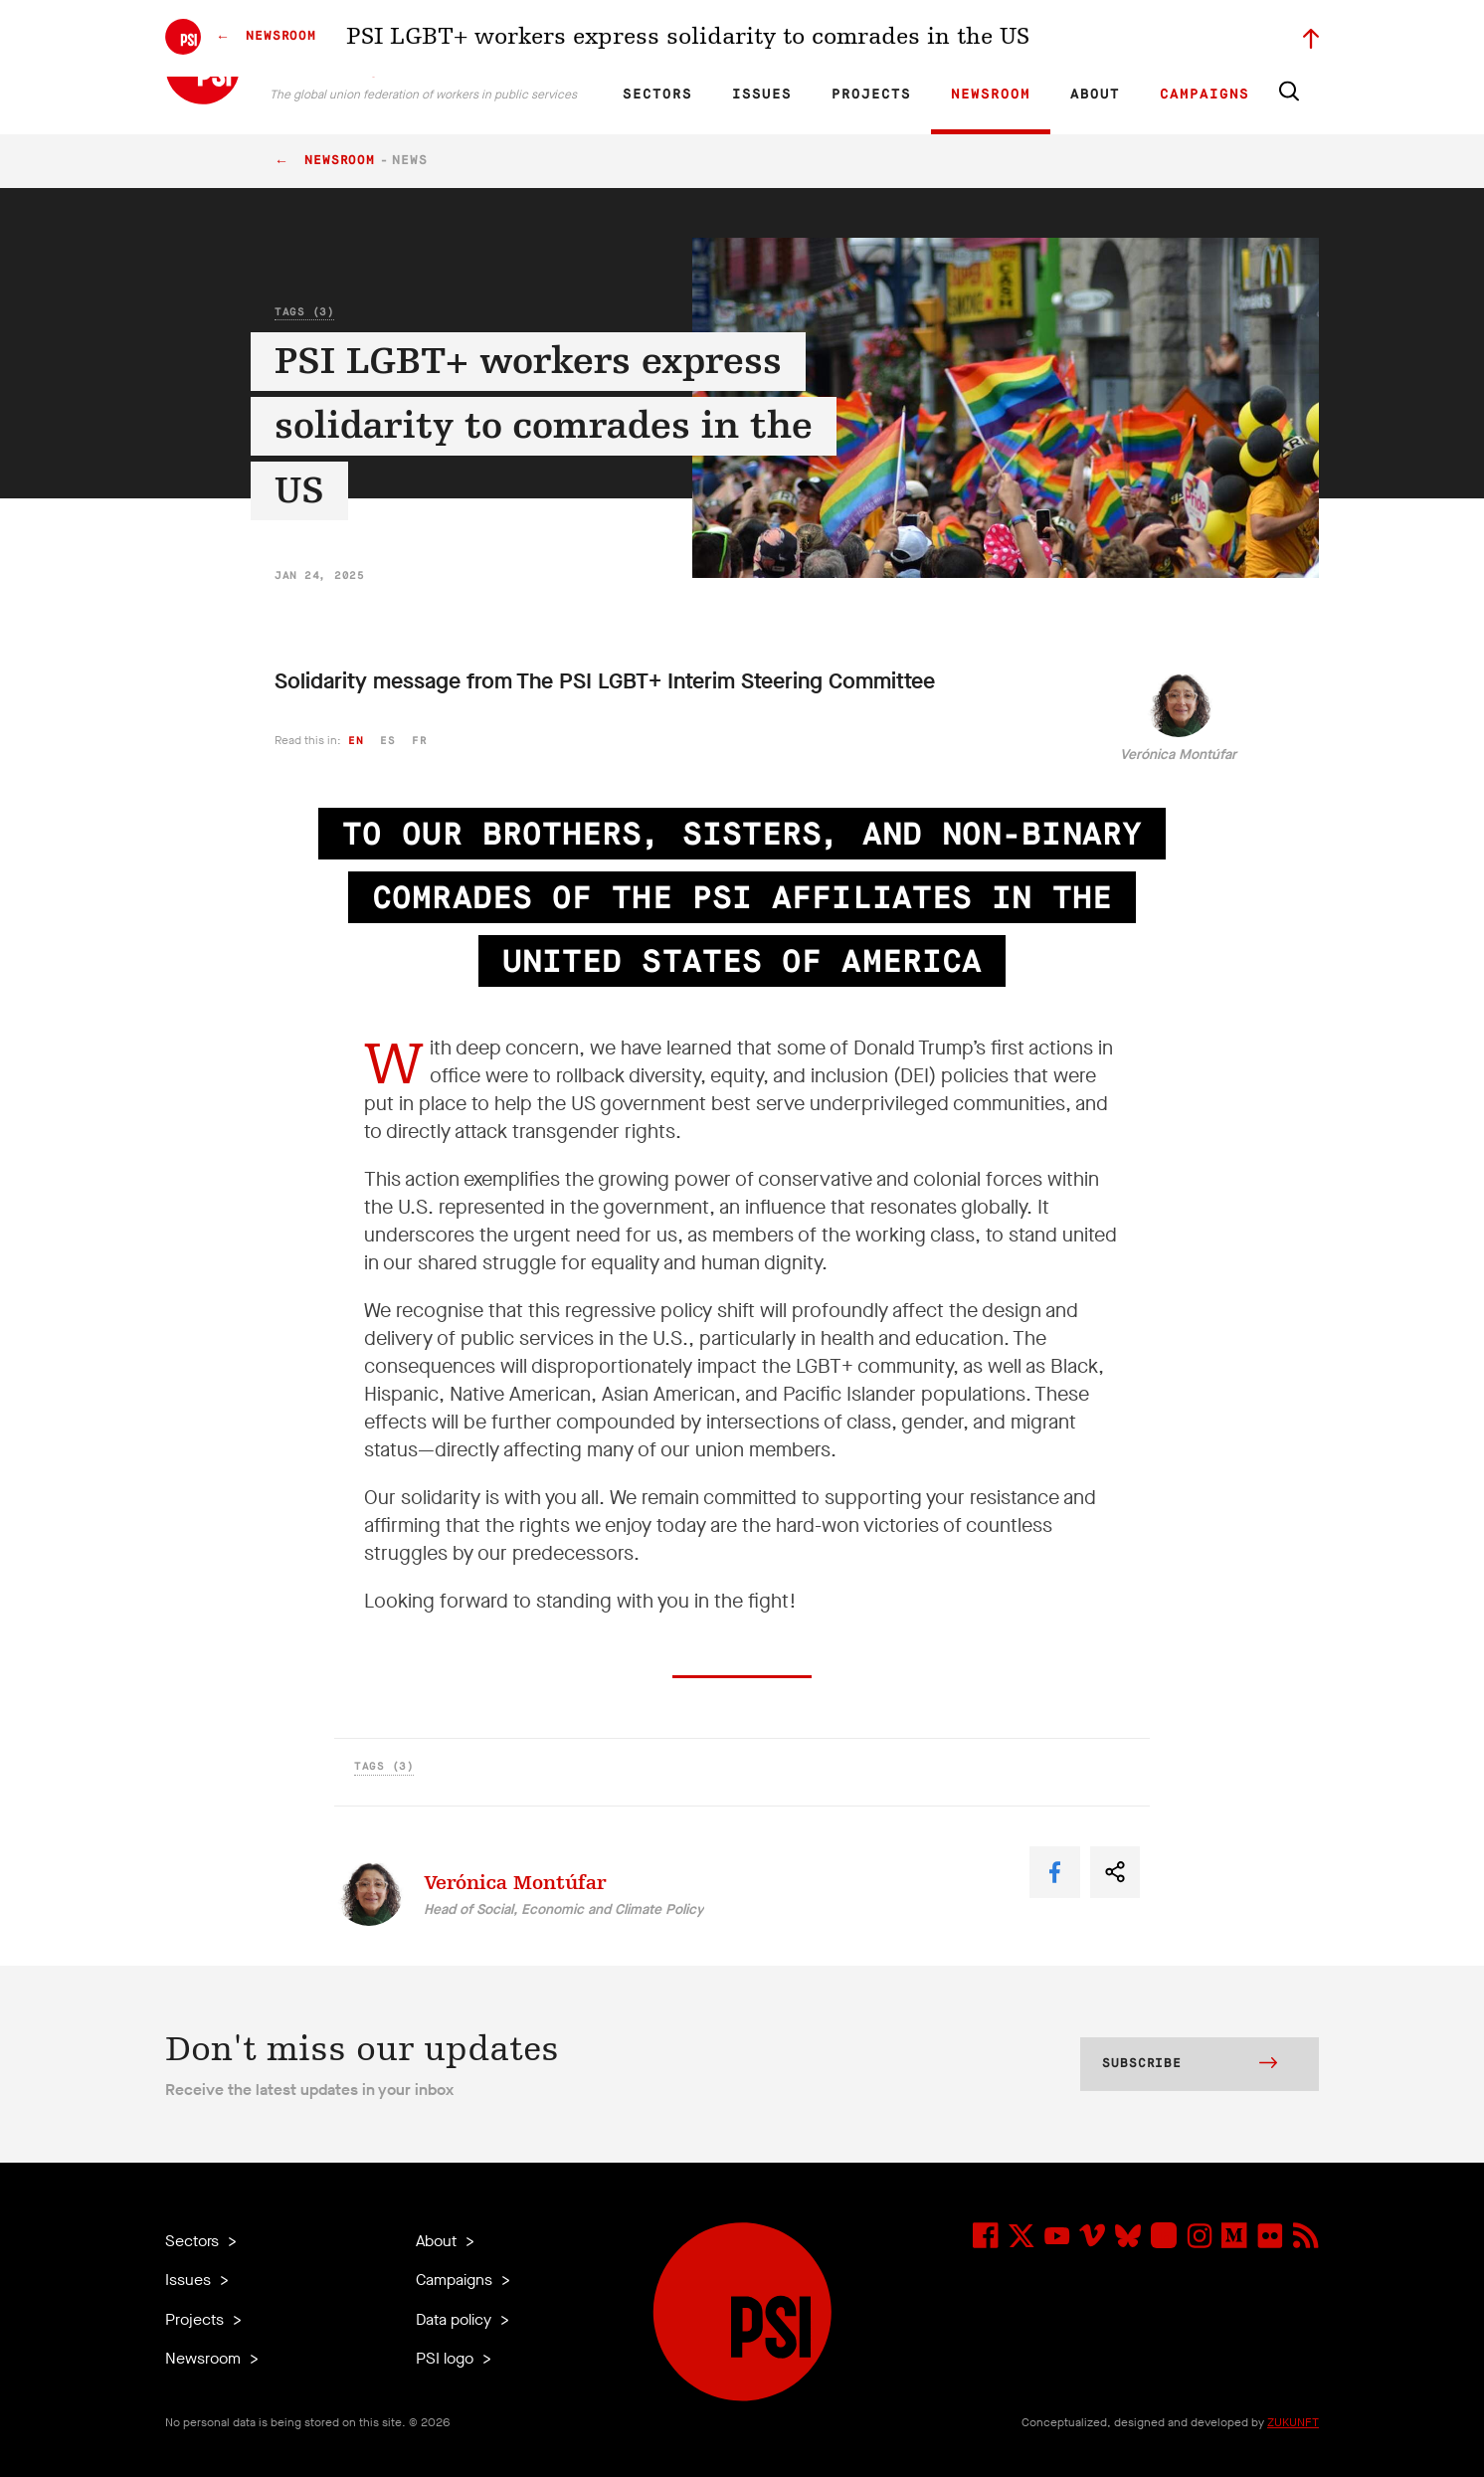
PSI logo (446, 2358)
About (1095, 94)
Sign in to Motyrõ (1207, 36)
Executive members (1087, 36)
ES (714, 36)
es (387, 740)
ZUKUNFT (1293, 2422)
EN (646, 36)
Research (796, 36)
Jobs (1001, 36)
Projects (871, 94)
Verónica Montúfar (1178, 754)
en (355, 740)
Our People (938, 36)
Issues (762, 94)
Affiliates (864, 36)
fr (419, 740)
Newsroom (990, 94)
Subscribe (1189, 2065)
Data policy (455, 2319)
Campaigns (1204, 94)
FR (680, 36)
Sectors (657, 94)
